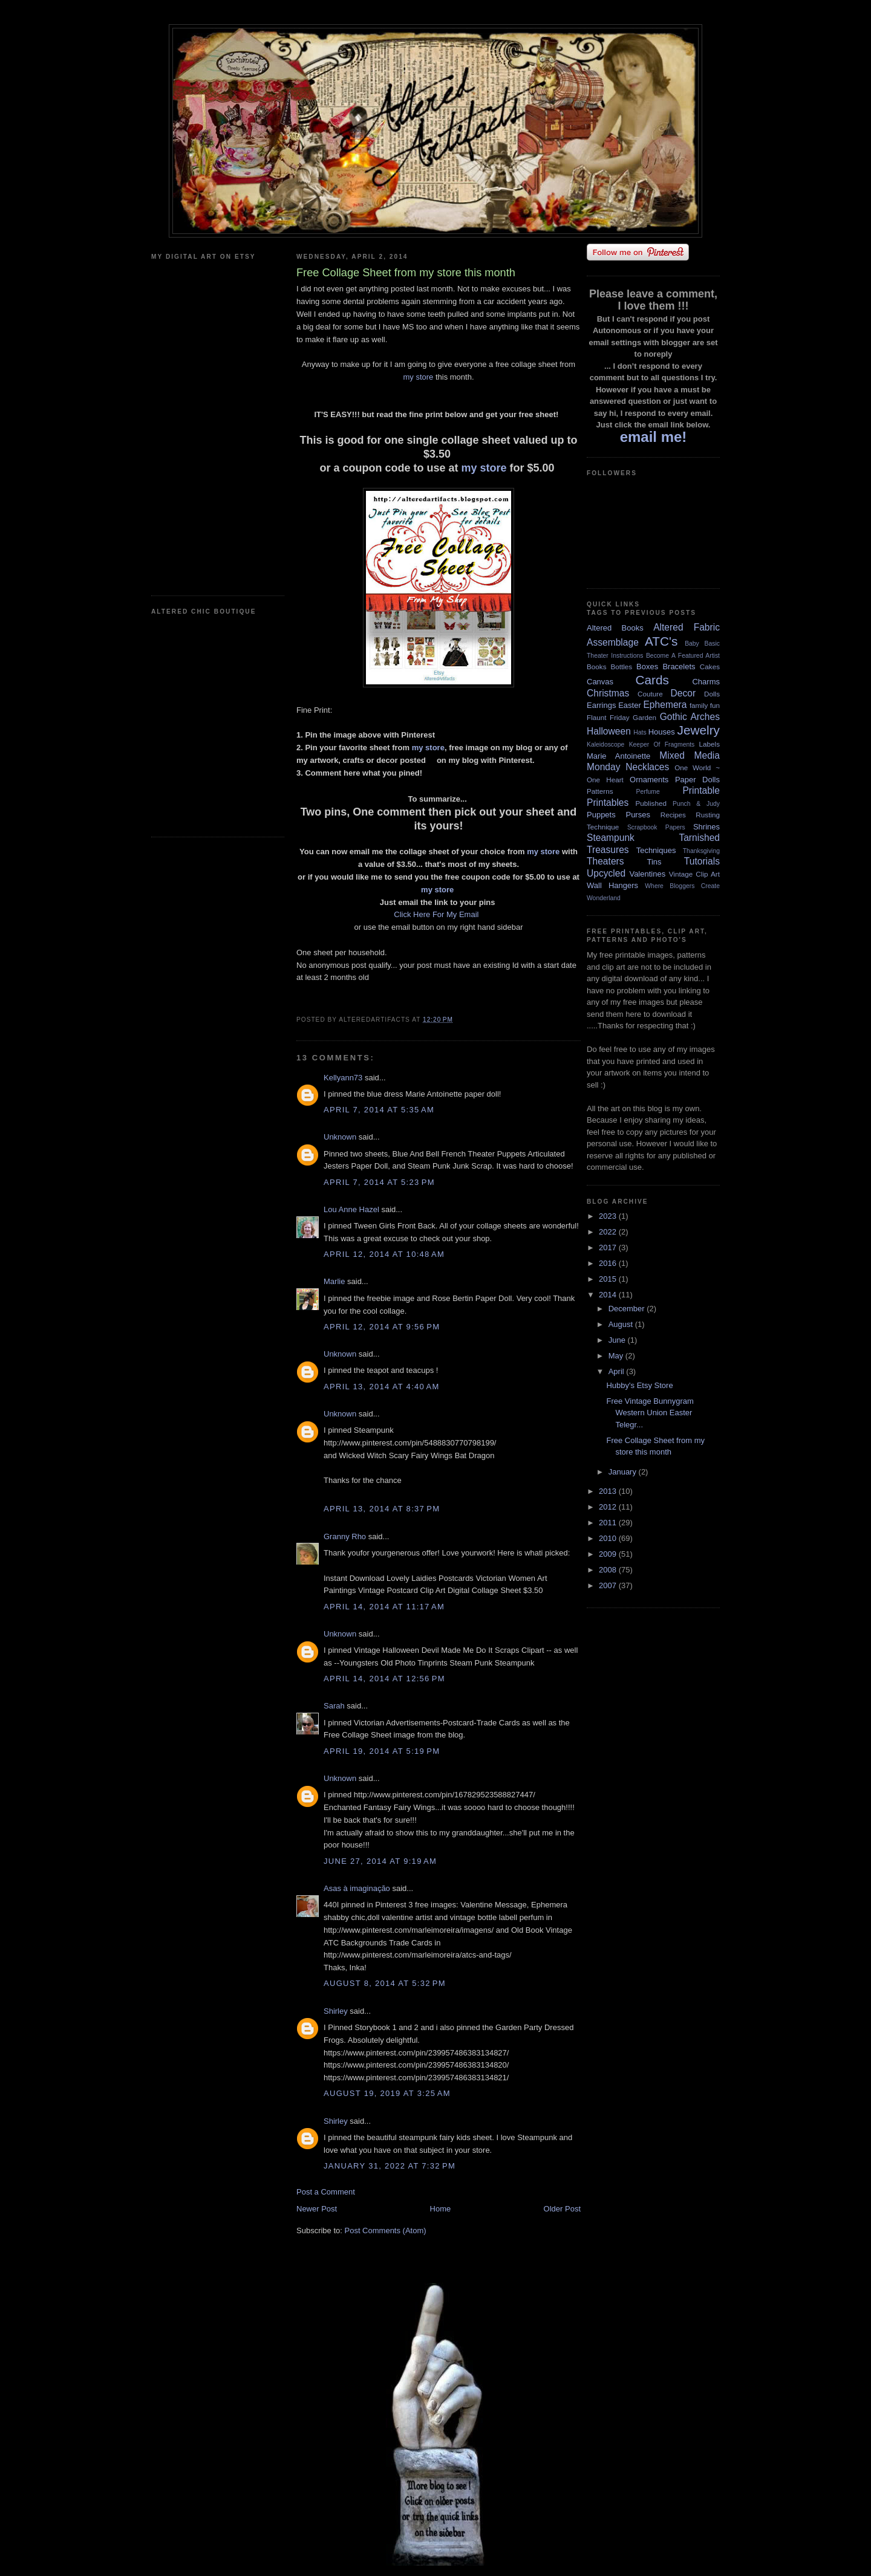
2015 (609, 1278)
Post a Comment (325, 2191)
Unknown (340, 1136)
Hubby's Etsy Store (639, 1385)
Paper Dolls (697, 779)
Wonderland (604, 898)
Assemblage (613, 642)
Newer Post (316, 2208)
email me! (653, 437)
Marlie (334, 1281)
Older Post (562, 2208)
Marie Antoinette (618, 756)
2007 (609, 1585)
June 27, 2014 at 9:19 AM (380, 1861)
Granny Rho (345, 1536)
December (627, 1308)
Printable (701, 790)
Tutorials (702, 861)
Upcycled (606, 873)
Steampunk (610, 837)
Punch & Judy (696, 803)
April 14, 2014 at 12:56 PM (384, 1678)
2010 (609, 1538)
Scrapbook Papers (656, 827)
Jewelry (698, 730)
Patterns (600, 791)
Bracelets (678, 666)
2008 (609, 1569)
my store (418, 376)
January (623, 1471)
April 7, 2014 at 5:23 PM (379, 1182)
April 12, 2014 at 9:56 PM (382, 1326)
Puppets (601, 814)
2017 (609, 1247)
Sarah (334, 1705)
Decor (683, 693)
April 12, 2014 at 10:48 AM (384, 1254)
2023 (609, 1216)
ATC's (661, 641)
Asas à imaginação (357, 1888)
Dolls (712, 694)
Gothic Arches (690, 717)
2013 (609, 1491)
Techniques (656, 850)
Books (596, 666)
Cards (651, 680)
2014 (609, 1294)
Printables (607, 802)
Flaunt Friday (608, 717)
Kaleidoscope (605, 744)
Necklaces (647, 767)
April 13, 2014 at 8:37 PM (382, 1508)
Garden (644, 717)
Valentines (647, 873)
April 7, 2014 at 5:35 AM (379, 1109)
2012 (609, 1506)
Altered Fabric (686, 627)
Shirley (336, 2011)
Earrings (601, 705)
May (616, 1355)
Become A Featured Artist (683, 655)
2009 (609, 1554)
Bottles (621, 666)
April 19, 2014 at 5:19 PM (382, 1751)
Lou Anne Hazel (351, 1209)
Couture (650, 694)
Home (440, 2208)
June (618, 1340)
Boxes (647, 666)
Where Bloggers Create (682, 886)
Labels (709, 744)
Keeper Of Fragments (662, 744)
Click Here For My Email (437, 914)
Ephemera (665, 704)
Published (651, 803)
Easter (629, 705)
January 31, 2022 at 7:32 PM (389, 2165)
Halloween (609, 731)
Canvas (600, 681)
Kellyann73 (343, 1077)
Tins (654, 861)
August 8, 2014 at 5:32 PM (385, 1983)
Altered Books (615, 627)
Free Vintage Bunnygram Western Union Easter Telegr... (649, 1413)
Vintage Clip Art (694, 874)
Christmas (608, 693)
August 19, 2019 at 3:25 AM (387, 2093)
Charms (706, 681)
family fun (705, 705)
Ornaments (649, 779)
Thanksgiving (701, 851)
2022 (609, 1231)
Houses (661, 731)
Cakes (710, 666)
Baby (692, 643)
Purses (637, 814)
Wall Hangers (612, 885)
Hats (639, 732)
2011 (609, 1522)
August (621, 1324)
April (617, 1371)
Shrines (706, 826)
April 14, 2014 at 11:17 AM (384, 1606)
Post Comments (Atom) (385, 2230)
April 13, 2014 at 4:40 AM (382, 1386)
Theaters (605, 861)
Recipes (673, 815)
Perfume (648, 791)
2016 (609, 1263)
